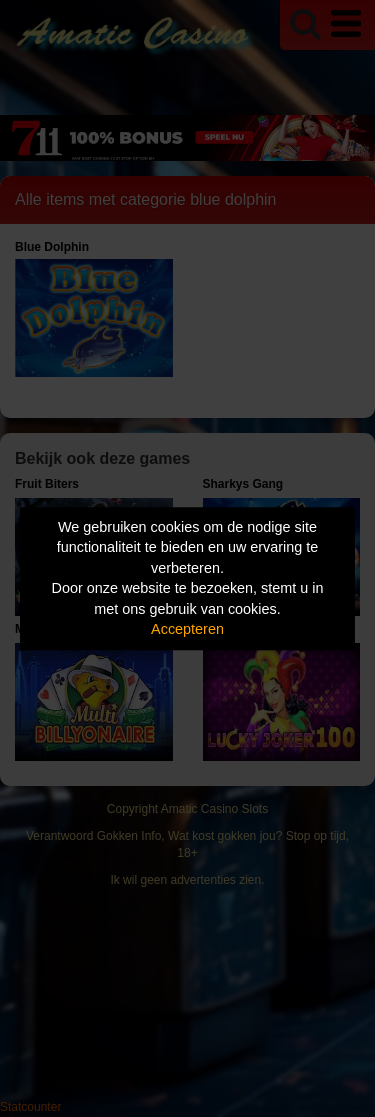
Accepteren (187, 630)
